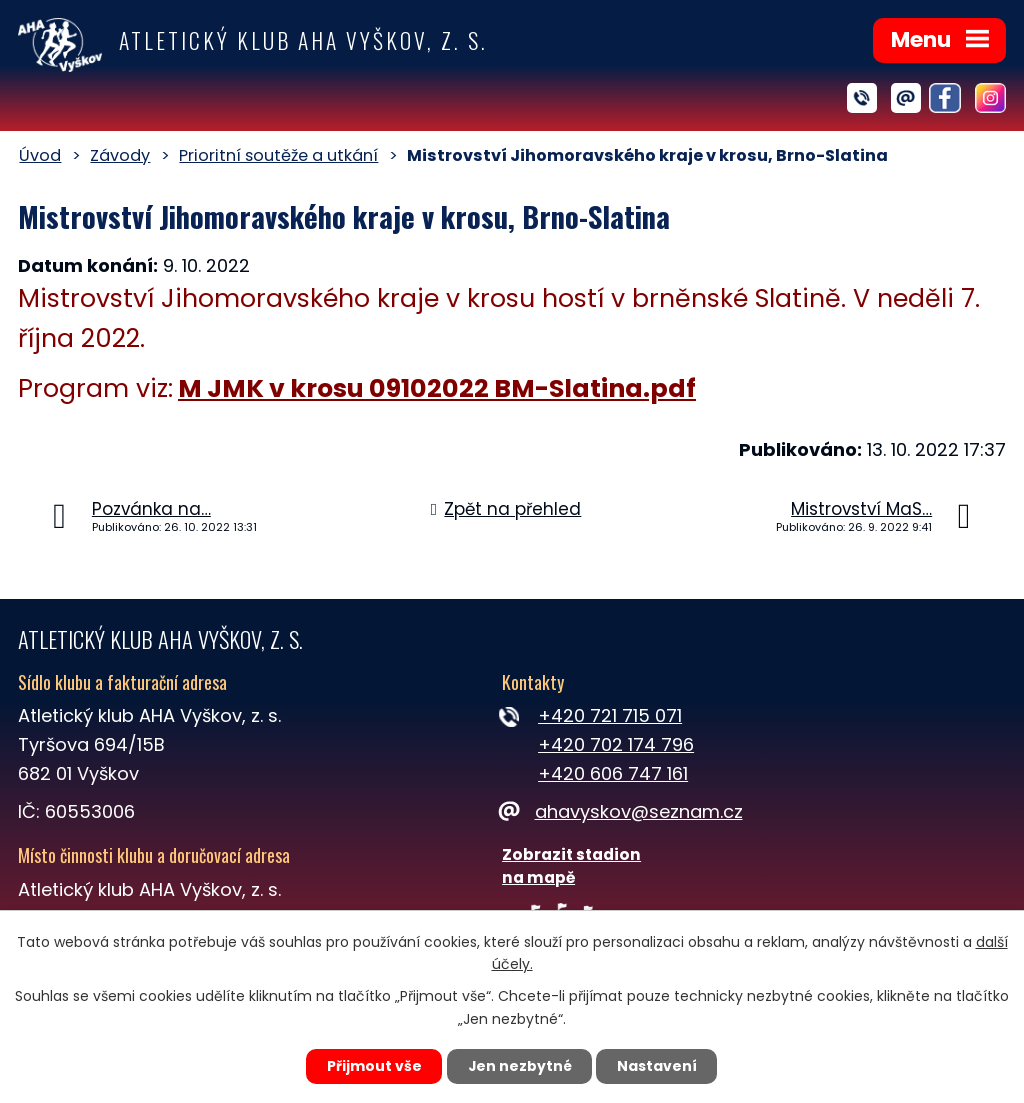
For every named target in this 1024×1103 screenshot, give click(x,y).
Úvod (40, 155)
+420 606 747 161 (613, 773)
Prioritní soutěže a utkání (278, 155)
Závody (120, 155)
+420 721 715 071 (610, 715)
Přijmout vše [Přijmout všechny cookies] (373, 1066)
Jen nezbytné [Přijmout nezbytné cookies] (519, 1066)
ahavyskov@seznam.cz (622, 811)
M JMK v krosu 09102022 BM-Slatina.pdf (437, 388)
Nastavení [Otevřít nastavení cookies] (658, 1066)
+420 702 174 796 (616, 744)
